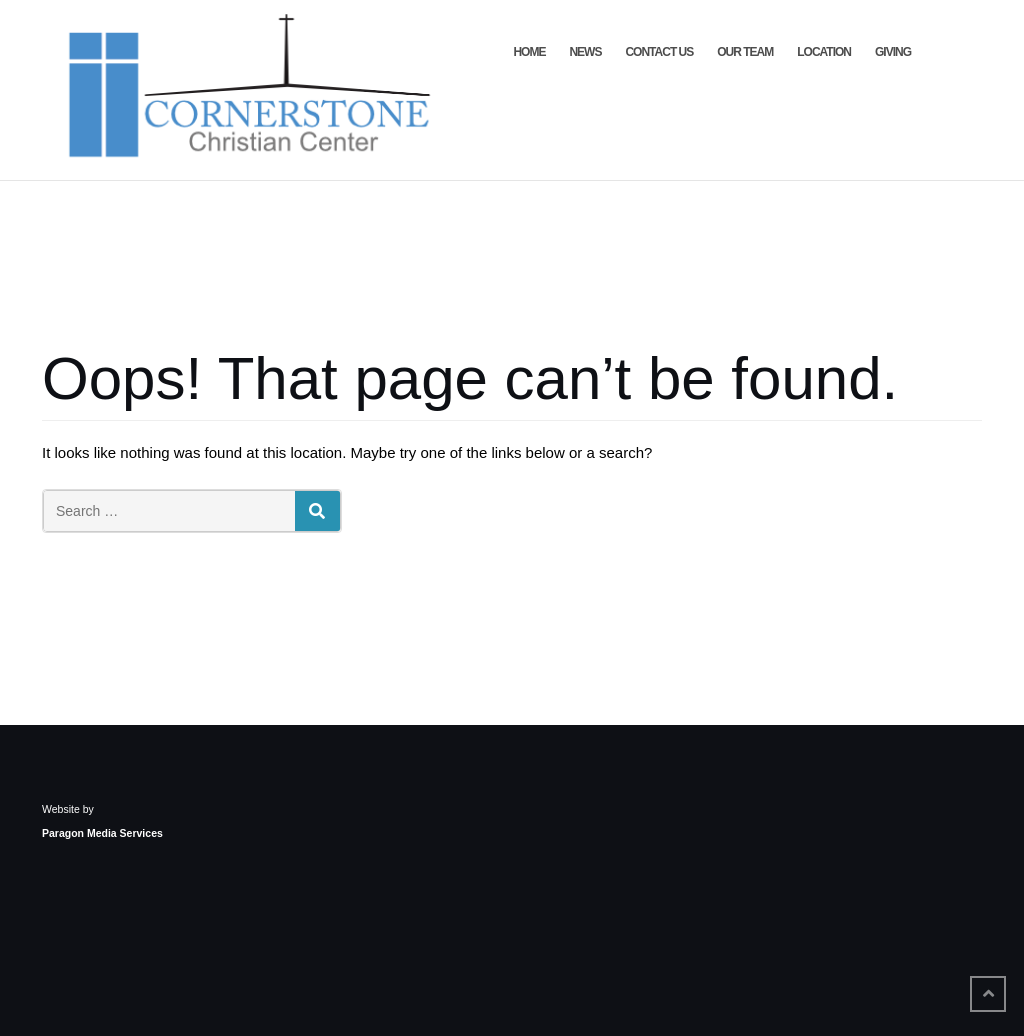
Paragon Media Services (102, 833)
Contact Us (659, 52)
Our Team (745, 52)
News (585, 52)
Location (824, 52)
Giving (893, 52)
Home (529, 52)
